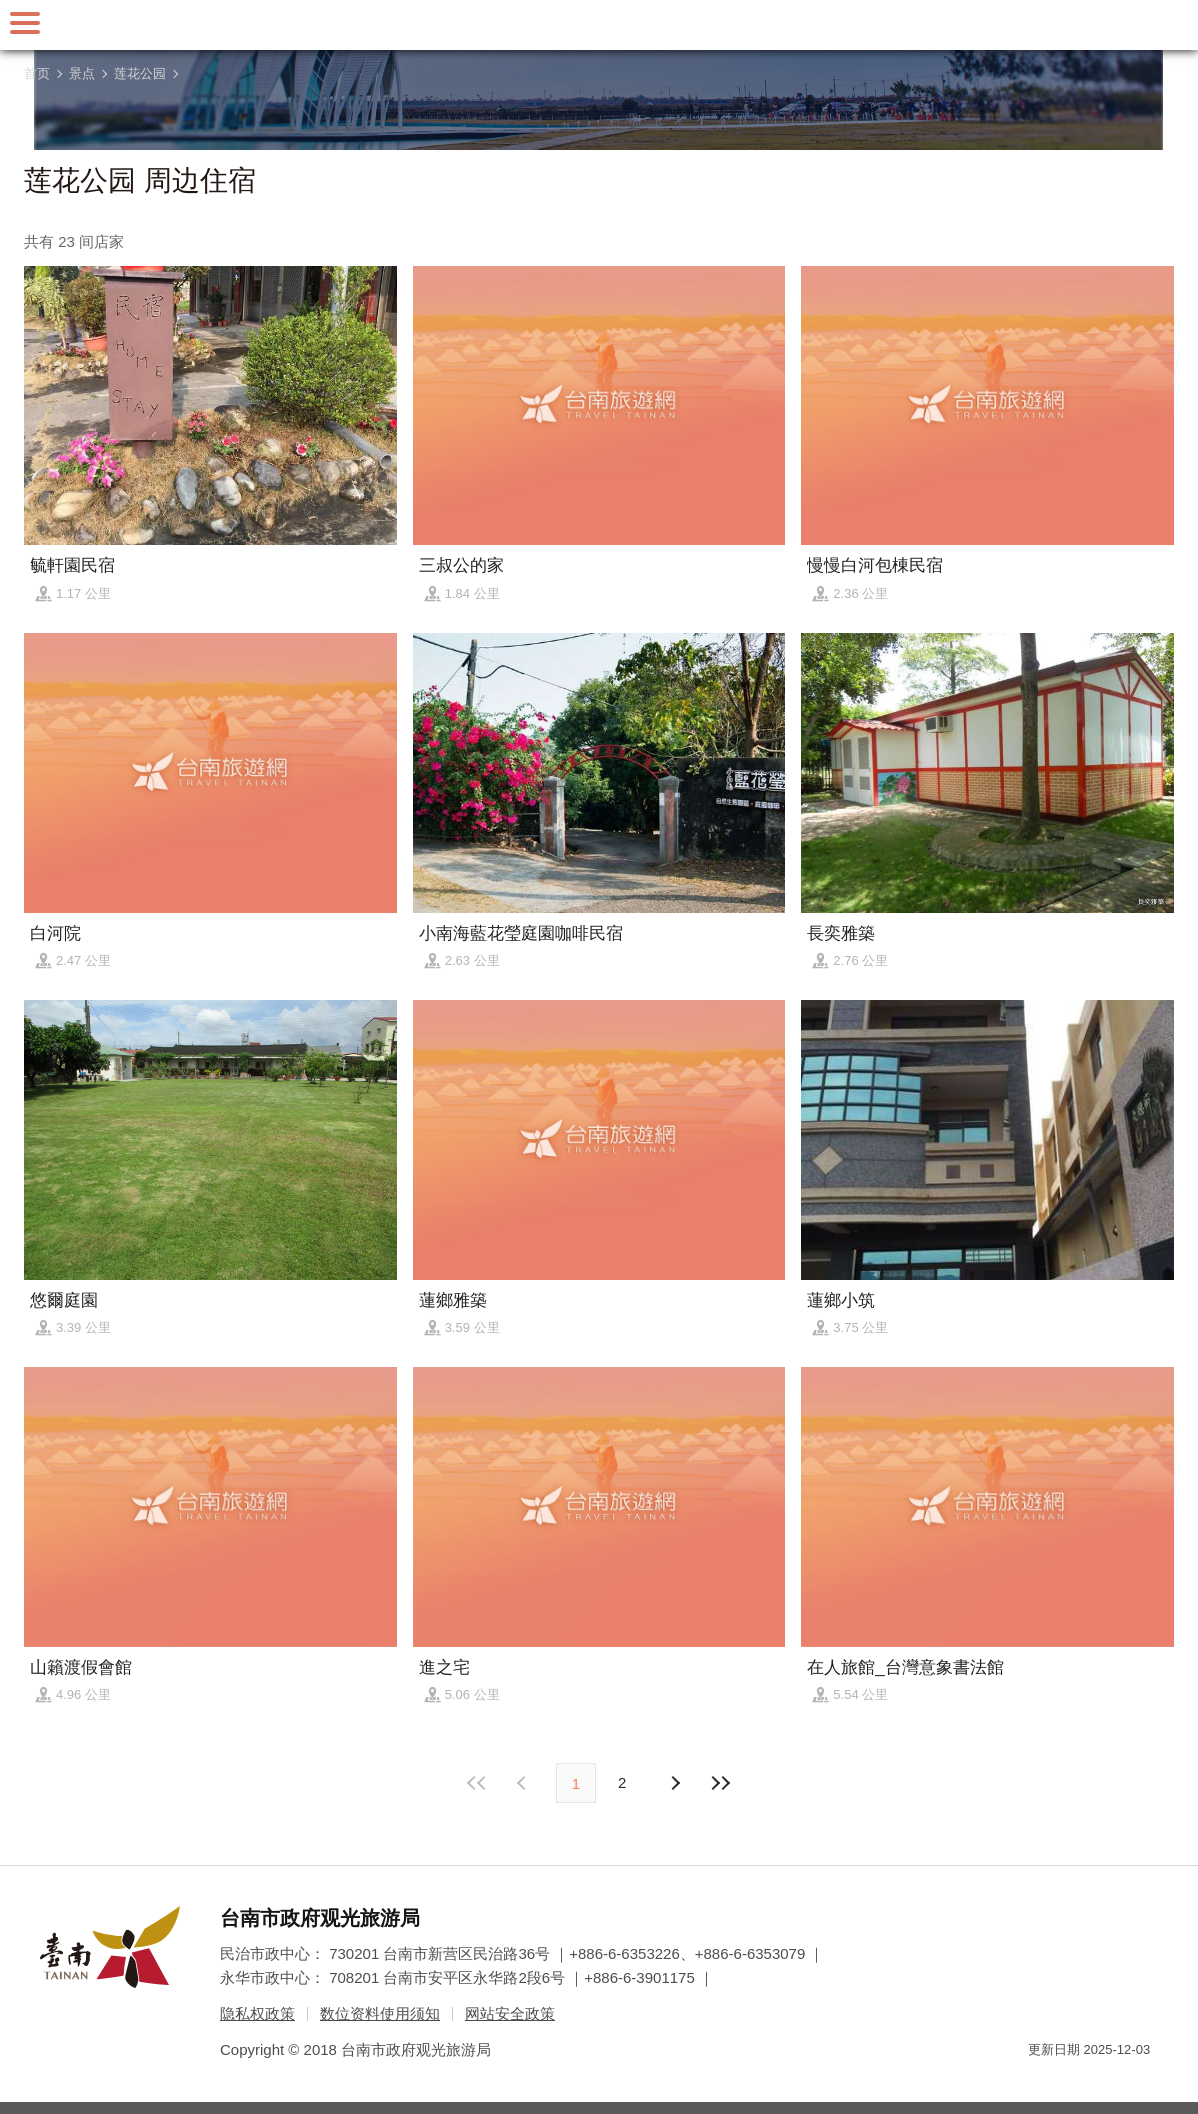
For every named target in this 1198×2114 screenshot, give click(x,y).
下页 (524, 1783)
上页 (674, 1783)
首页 (37, 73)
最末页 (720, 1783)
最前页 (478, 1783)
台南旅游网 (599, 25)
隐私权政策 (257, 2013)
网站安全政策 (510, 2013)
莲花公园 (140, 73)
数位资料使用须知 (380, 2013)
